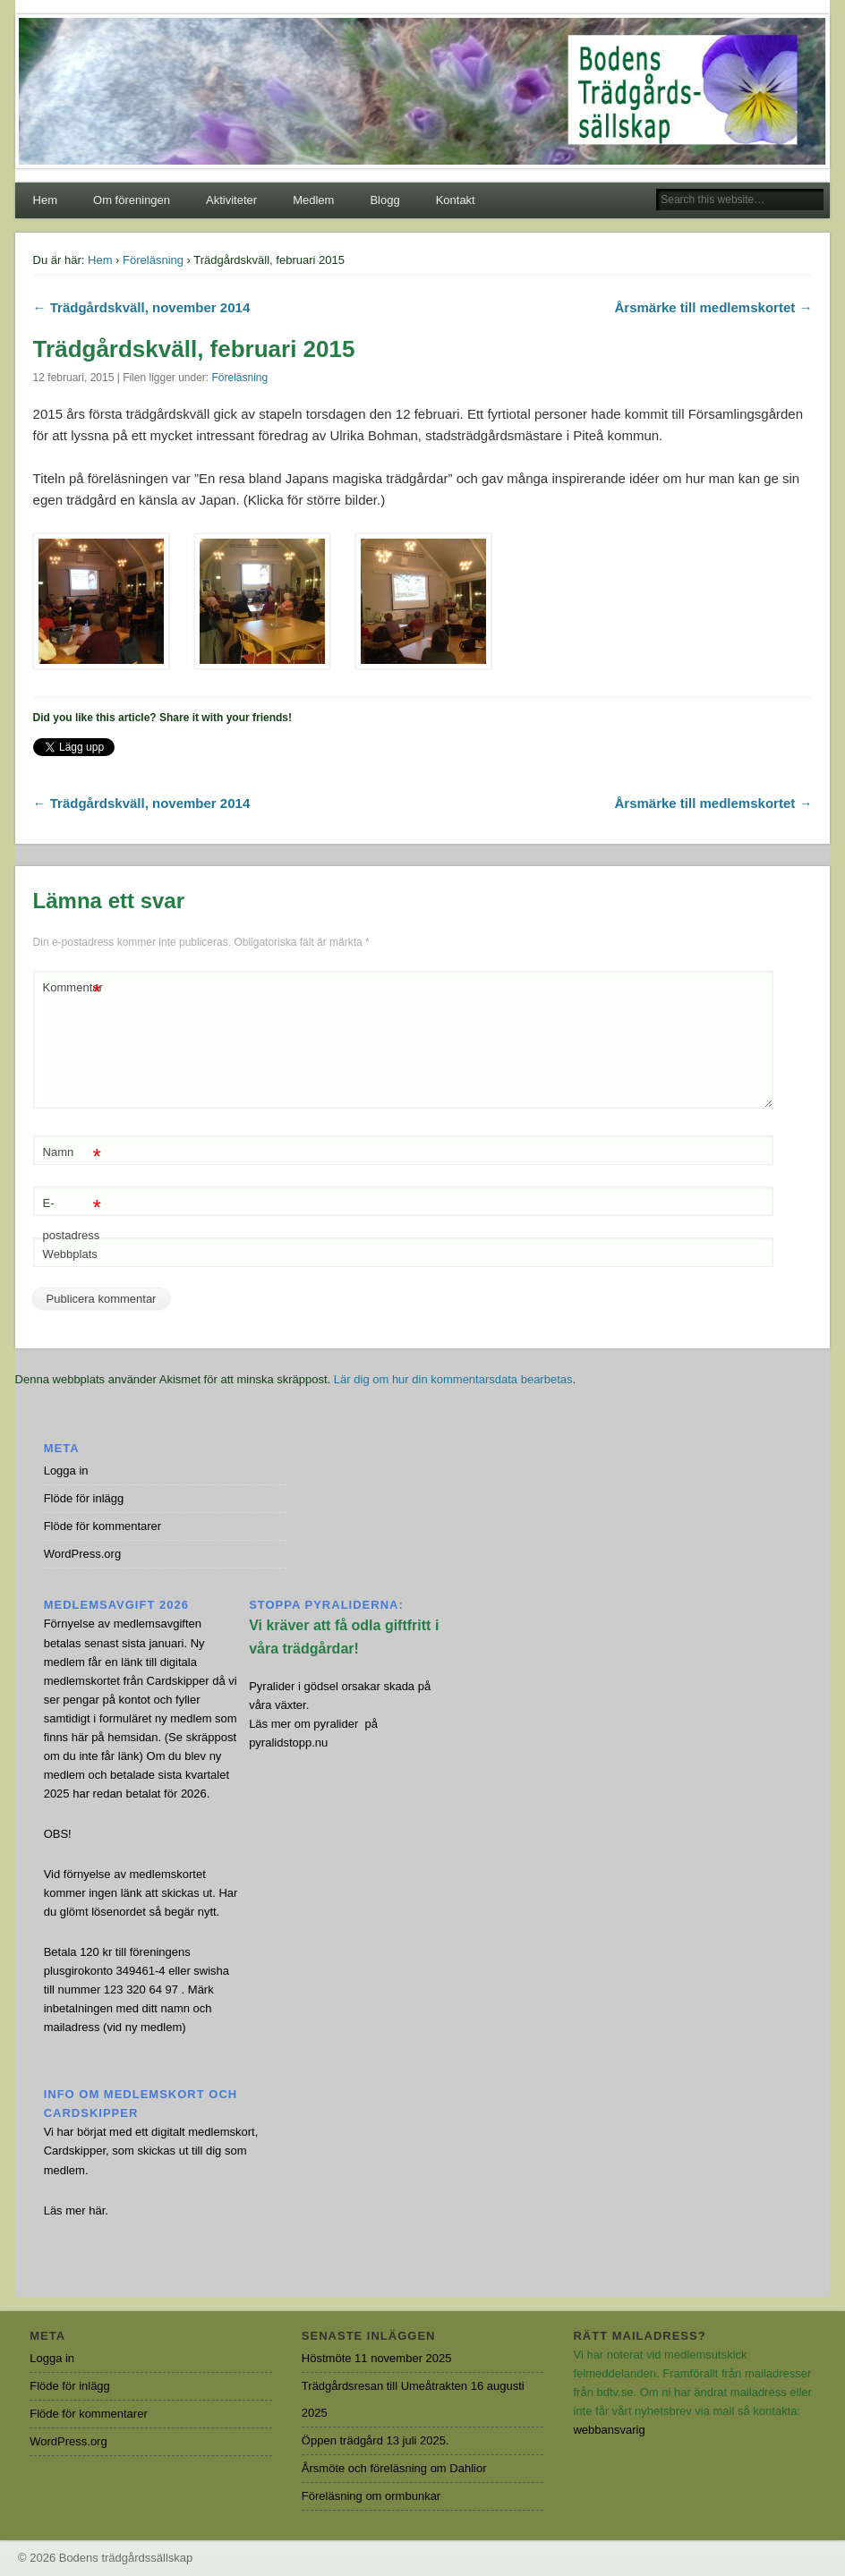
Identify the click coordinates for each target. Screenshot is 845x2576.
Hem (45, 200)
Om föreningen (131, 200)
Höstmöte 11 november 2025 (377, 2358)
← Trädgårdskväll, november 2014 (142, 307)
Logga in (66, 1470)
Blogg (384, 200)
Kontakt (455, 200)
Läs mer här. (76, 2210)
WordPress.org (82, 1553)
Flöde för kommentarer (103, 1526)
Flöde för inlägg (84, 1498)
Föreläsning (153, 260)
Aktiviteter (231, 200)
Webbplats (70, 1254)
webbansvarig (608, 2429)
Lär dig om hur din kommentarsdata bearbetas (453, 1379)
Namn (72, 1153)
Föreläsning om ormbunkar (371, 2496)
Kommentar (73, 988)
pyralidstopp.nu (288, 1742)
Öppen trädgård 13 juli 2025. (375, 2440)
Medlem (313, 200)
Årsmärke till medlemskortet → (713, 307)
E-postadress (72, 1215)
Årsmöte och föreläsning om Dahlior (394, 2468)
